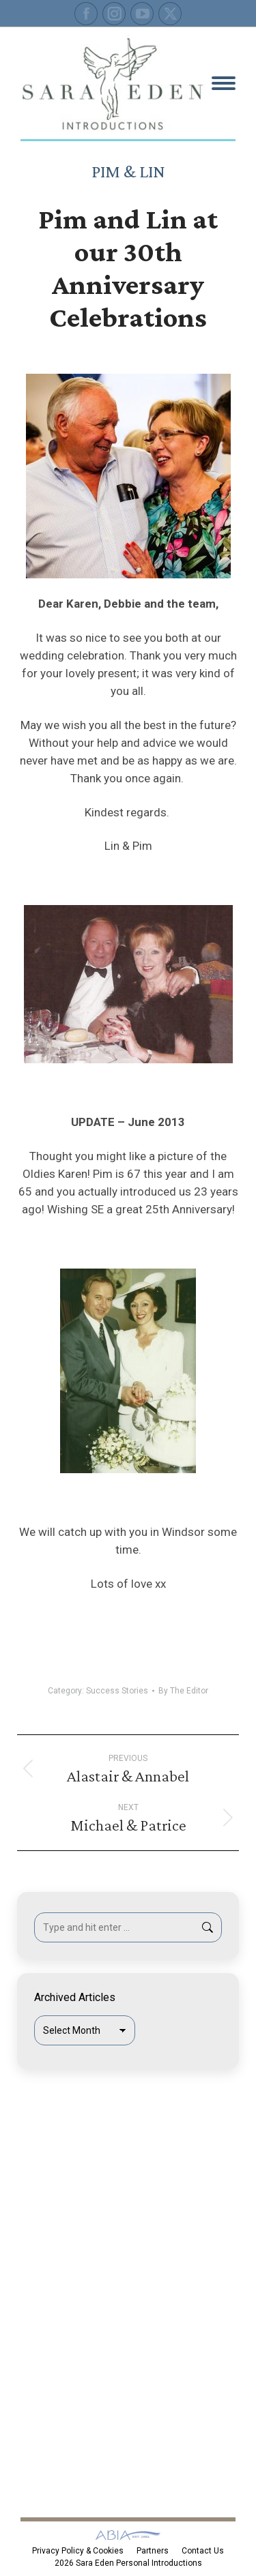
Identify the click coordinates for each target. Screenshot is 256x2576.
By (183, 1691)
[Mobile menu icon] (224, 83)
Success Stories (117, 1691)
